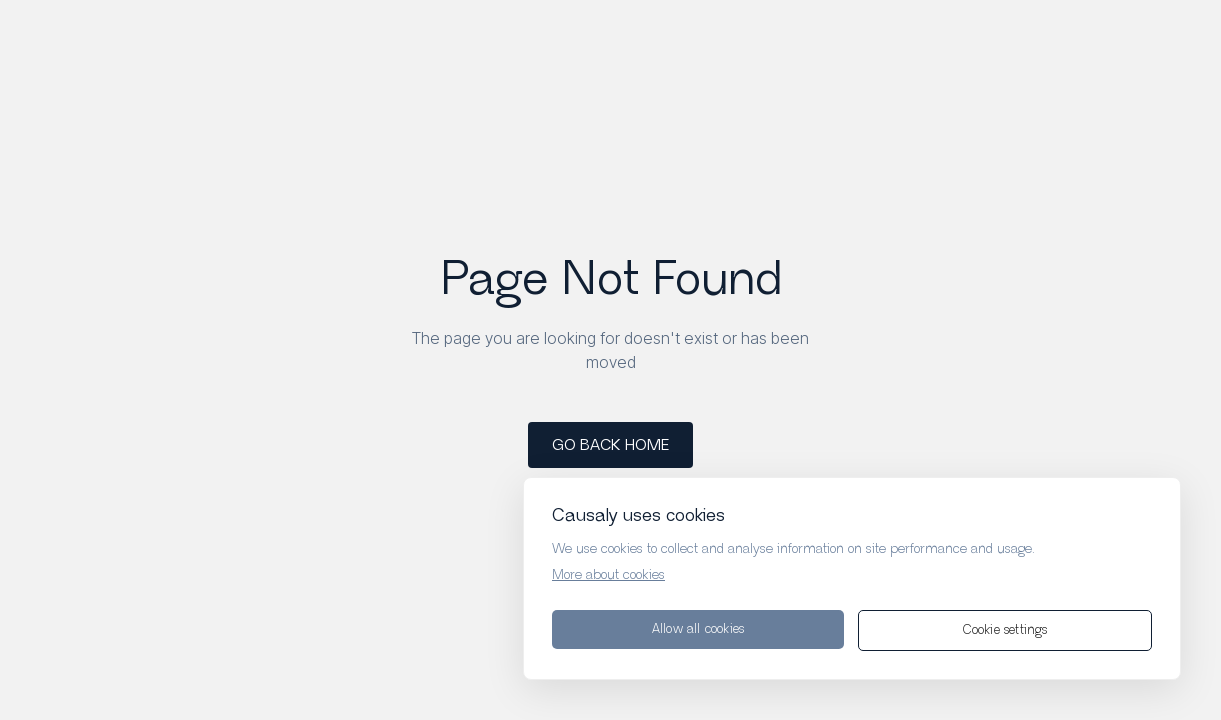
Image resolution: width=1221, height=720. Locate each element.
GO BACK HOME (610, 445)
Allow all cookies (698, 629)
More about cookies (608, 575)
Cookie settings (1005, 630)
